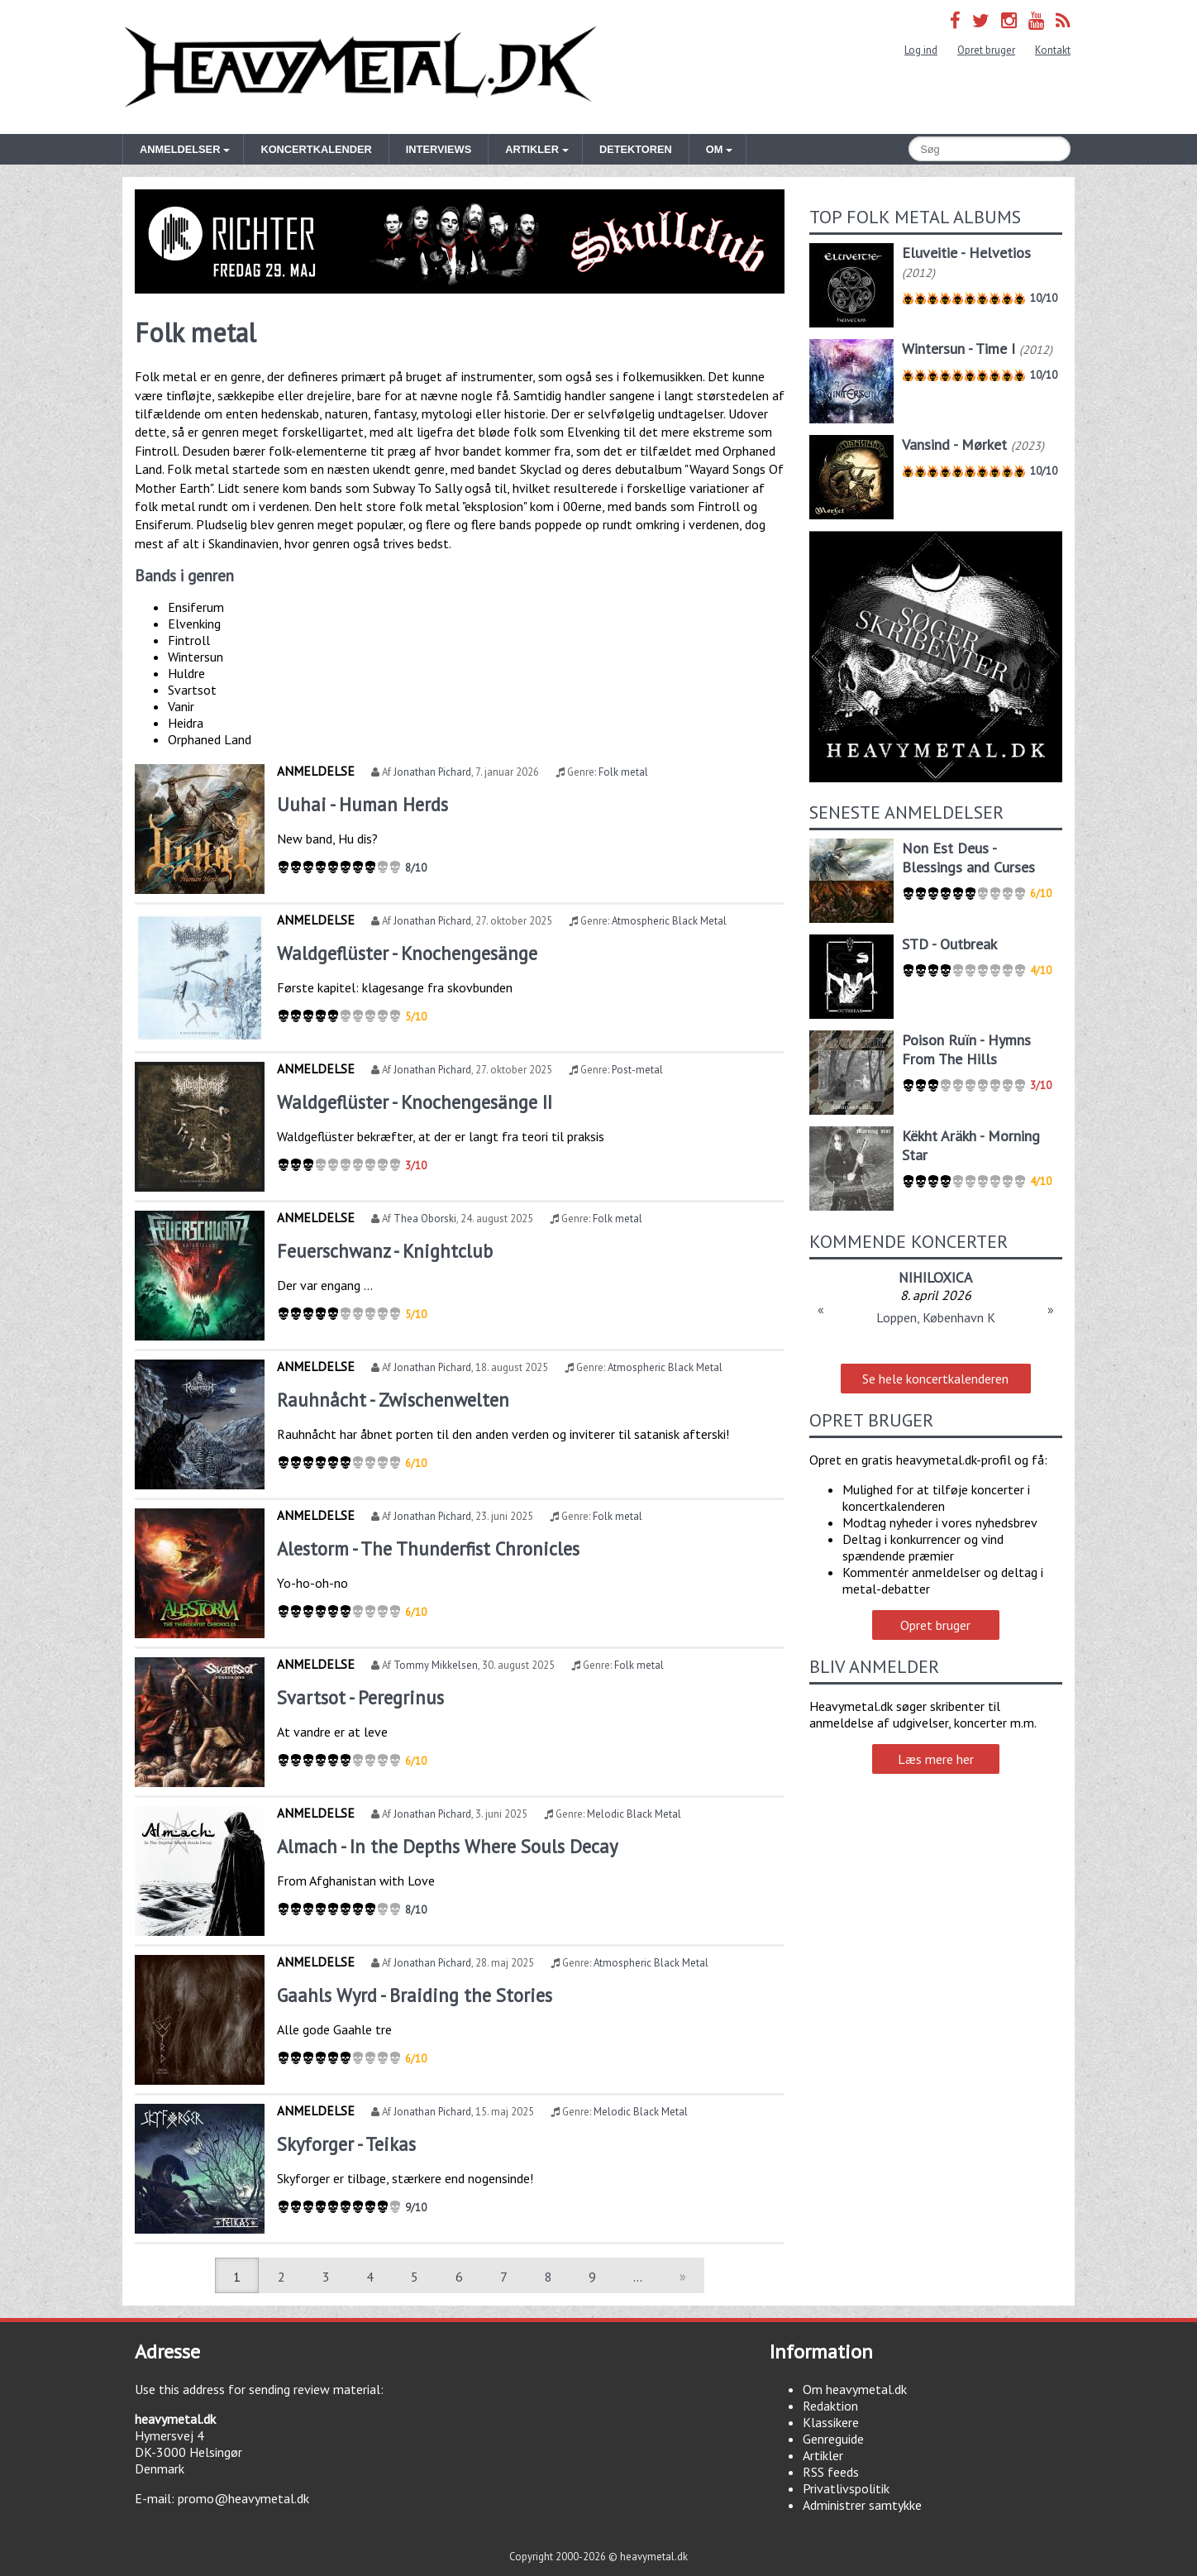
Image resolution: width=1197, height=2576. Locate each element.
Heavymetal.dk (360, 67)
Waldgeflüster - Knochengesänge (407, 953)
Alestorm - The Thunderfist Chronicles (428, 1548)
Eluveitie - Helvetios (966, 252)
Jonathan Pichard (432, 772)
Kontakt (1053, 50)
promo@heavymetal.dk (243, 2498)
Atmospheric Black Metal (669, 921)
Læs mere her (936, 1759)
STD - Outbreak (949, 943)
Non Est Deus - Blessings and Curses (968, 858)
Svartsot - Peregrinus (360, 1697)
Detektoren (635, 149)
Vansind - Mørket (954, 444)
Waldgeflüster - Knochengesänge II (414, 1102)
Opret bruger (986, 50)
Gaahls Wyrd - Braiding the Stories (414, 1995)
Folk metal (623, 772)
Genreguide (833, 2438)
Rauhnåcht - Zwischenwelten (393, 1400)
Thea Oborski (424, 1219)
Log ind (920, 50)
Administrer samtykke (862, 2505)
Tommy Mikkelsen (435, 1665)
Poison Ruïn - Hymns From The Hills (966, 1049)
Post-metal (637, 1070)
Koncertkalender (315, 149)
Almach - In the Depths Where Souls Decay (447, 1846)
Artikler (823, 2455)
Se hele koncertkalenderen (935, 1378)
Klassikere (831, 2422)
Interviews (438, 149)
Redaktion (830, 2405)
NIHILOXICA (935, 1277)
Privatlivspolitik (846, 2488)
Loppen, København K (935, 1317)
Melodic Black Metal (634, 1814)
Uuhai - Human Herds (362, 804)
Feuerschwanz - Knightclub (385, 1251)
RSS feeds (831, 2472)
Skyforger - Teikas (346, 2144)
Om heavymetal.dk (855, 2389)
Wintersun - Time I (958, 348)
